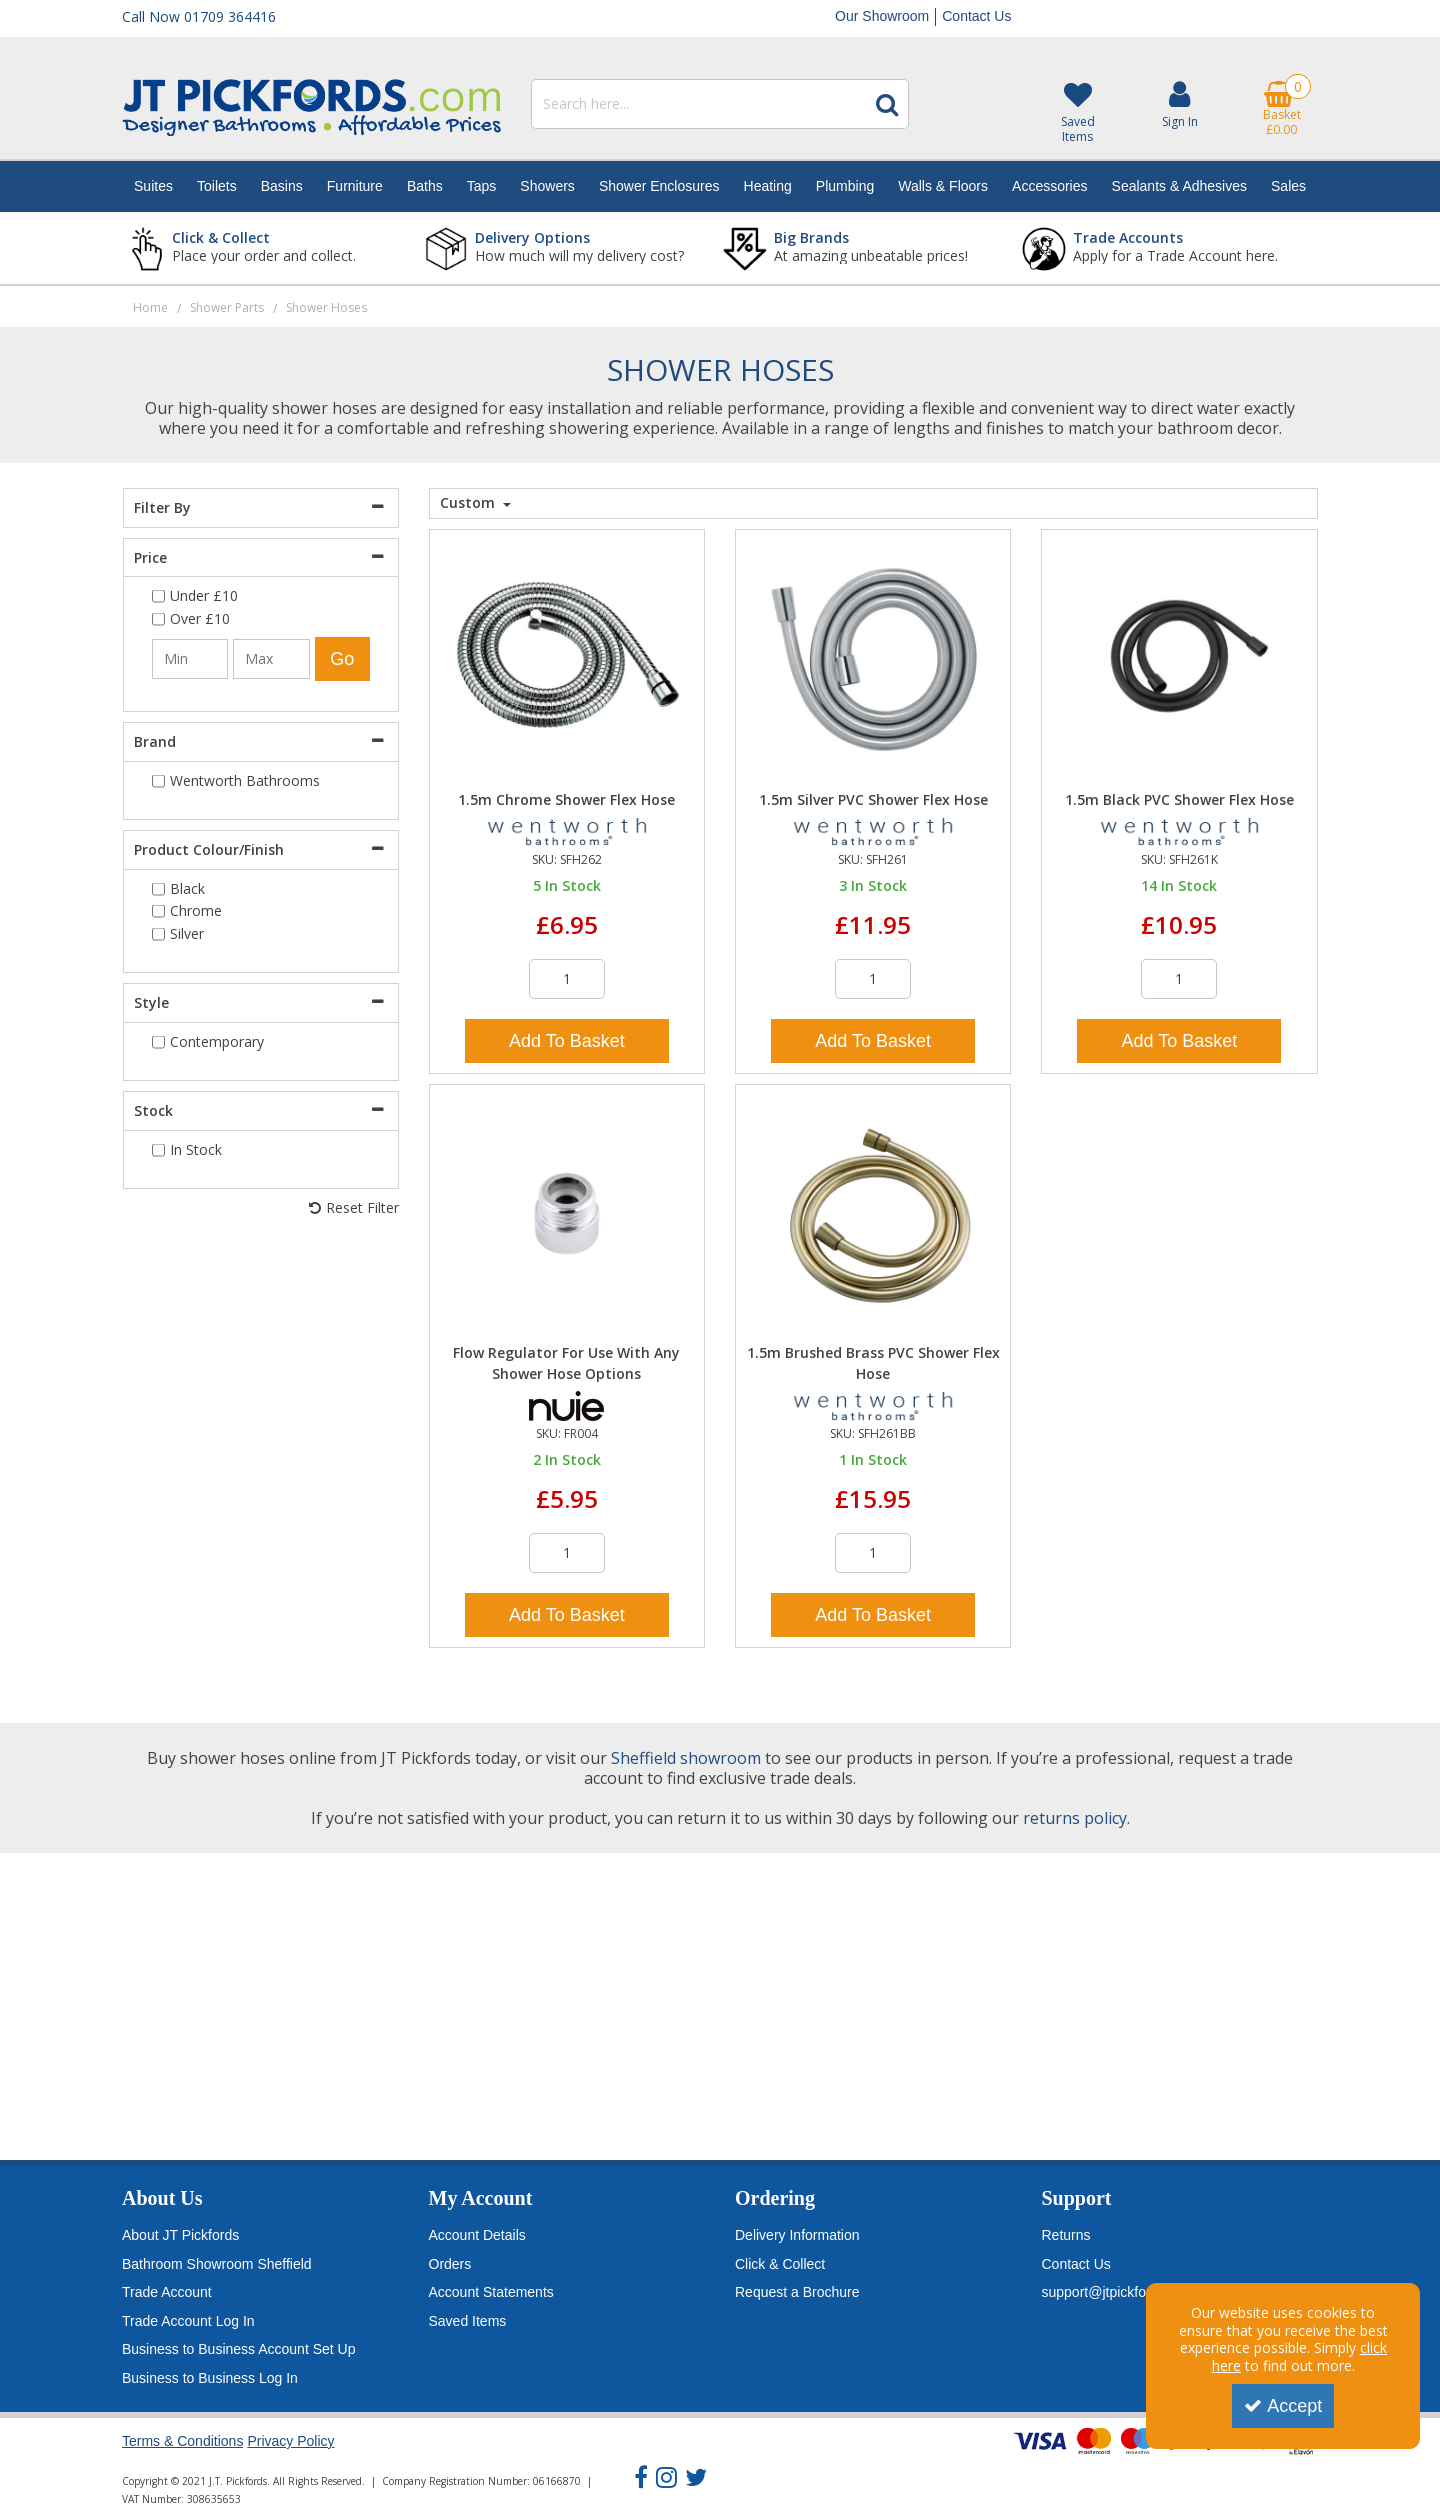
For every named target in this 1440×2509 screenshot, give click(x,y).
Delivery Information (797, 2235)
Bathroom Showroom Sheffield (217, 2264)
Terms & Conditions (182, 2441)
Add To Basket (567, 1041)
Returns (1066, 2235)
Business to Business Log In (210, 2378)
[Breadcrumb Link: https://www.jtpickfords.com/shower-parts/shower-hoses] (326, 306)
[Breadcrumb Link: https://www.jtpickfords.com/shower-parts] (227, 306)
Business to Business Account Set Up (238, 2349)
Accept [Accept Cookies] (1283, 2406)
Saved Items (468, 2321)
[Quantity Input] (567, 979)
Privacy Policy (290, 2441)
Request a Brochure (797, 2292)
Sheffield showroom (686, 1758)
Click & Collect (780, 2264)
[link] (641, 2478)
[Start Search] (887, 104)
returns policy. (1076, 1818)
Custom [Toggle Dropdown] (469, 503)
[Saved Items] (1077, 112)
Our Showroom (882, 16)
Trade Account (167, 2292)
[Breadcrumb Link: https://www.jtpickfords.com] (150, 306)
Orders (450, 2264)
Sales (1288, 186)
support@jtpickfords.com (1119, 2292)
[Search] (698, 104)
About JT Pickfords (180, 2235)
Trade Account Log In (188, 2321)
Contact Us (976, 16)
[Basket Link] (1282, 108)
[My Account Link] (1180, 103)
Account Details (477, 2235)
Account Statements (491, 2292)
